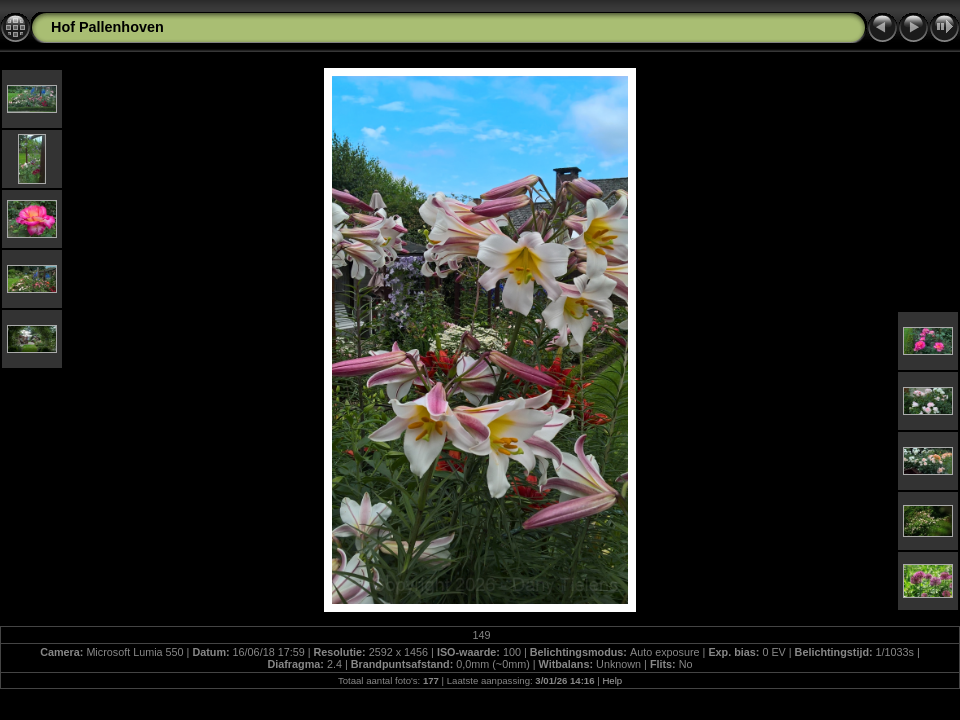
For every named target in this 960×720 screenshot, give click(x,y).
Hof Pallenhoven (107, 27)
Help (612, 680)
